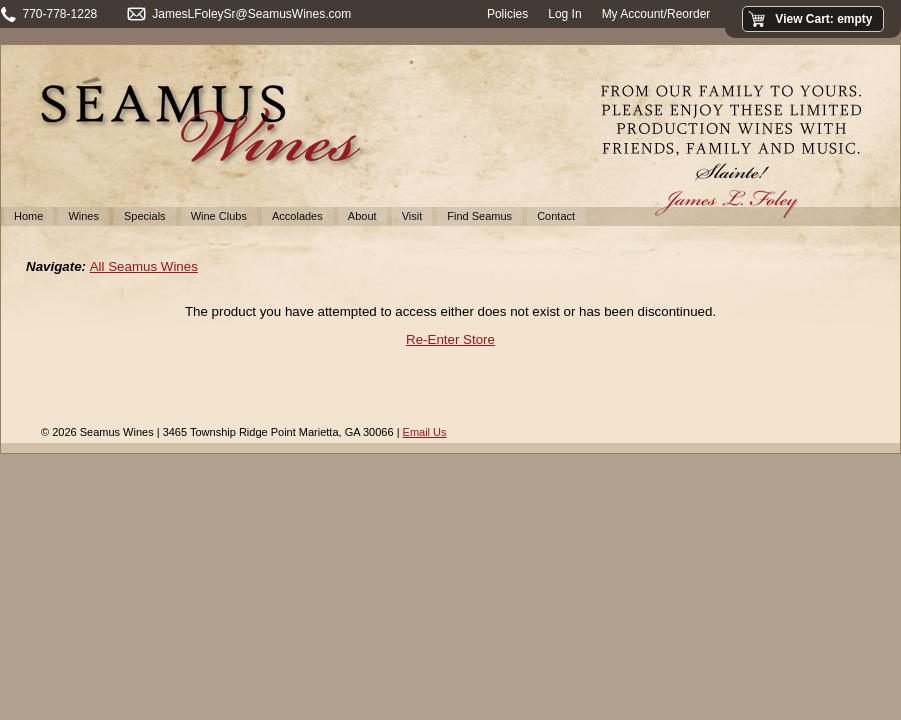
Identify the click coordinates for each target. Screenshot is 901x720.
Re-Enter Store (450, 339)
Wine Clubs (219, 216)
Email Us (425, 432)
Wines (83, 216)
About (362, 216)
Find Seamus (479, 216)
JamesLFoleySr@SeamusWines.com (251, 14)
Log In (564, 14)
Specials (145, 216)
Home (28, 216)
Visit (412, 216)
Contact (556, 216)
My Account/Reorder (656, 14)
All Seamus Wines (144, 266)
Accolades (297, 216)
